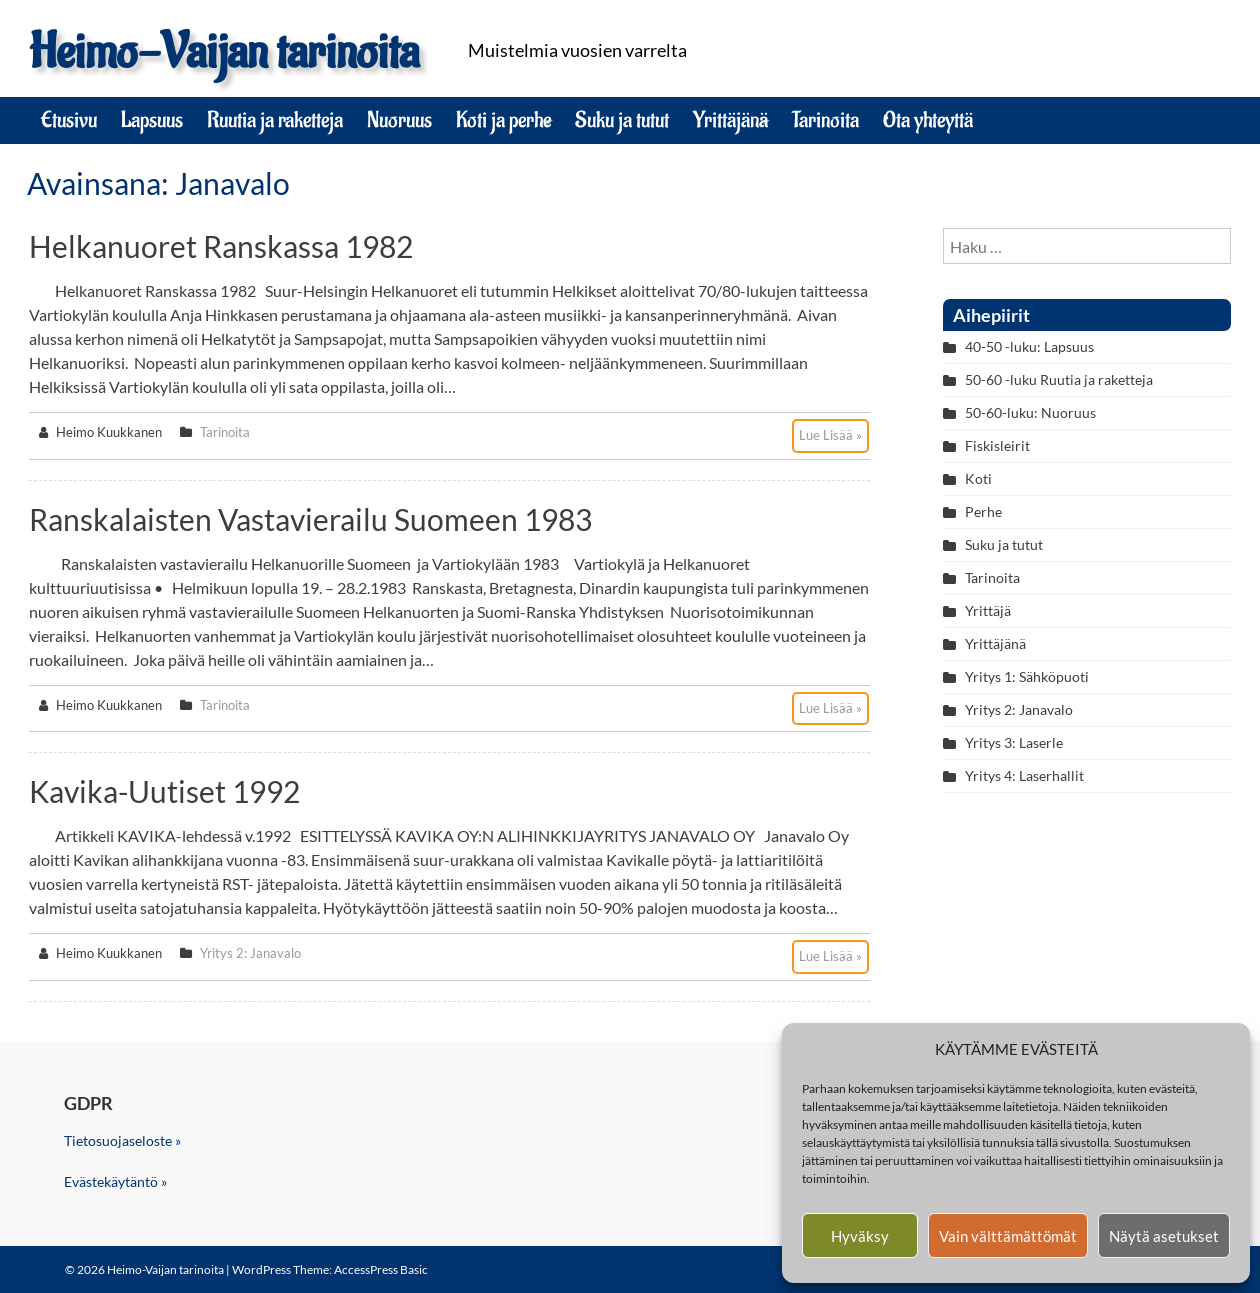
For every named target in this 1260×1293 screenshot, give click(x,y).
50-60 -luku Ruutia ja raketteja (1059, 379)
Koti (978, 478)
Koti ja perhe (503, 120)
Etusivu (69, 120)
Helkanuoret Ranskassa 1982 (221, 246)
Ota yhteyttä (928, 120)
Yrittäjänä (730, 120)
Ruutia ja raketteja (275, 120)
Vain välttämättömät (1008, 1236)
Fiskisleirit (997, 445)
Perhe (983, 511)
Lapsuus (152, 120)
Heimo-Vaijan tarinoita (224, 52)
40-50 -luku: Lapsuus (1029, 346)
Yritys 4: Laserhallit (1024, 775)
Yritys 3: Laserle (1014, 742)
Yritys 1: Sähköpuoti (1027, 676)
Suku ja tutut (622, 120)
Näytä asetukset (1164, 1236)
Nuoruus (399, 120)
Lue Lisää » (830, 435)
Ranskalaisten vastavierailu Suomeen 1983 (310, 519)
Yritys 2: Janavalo (250, 953)
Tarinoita (825, 120)
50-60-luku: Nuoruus (1030, 412)
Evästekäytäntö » (115, 1181)
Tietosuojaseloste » (122, 1140)
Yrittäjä (988, 610)
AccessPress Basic (381, 1269)
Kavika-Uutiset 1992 (164, 791)
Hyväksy (860, 1236)
